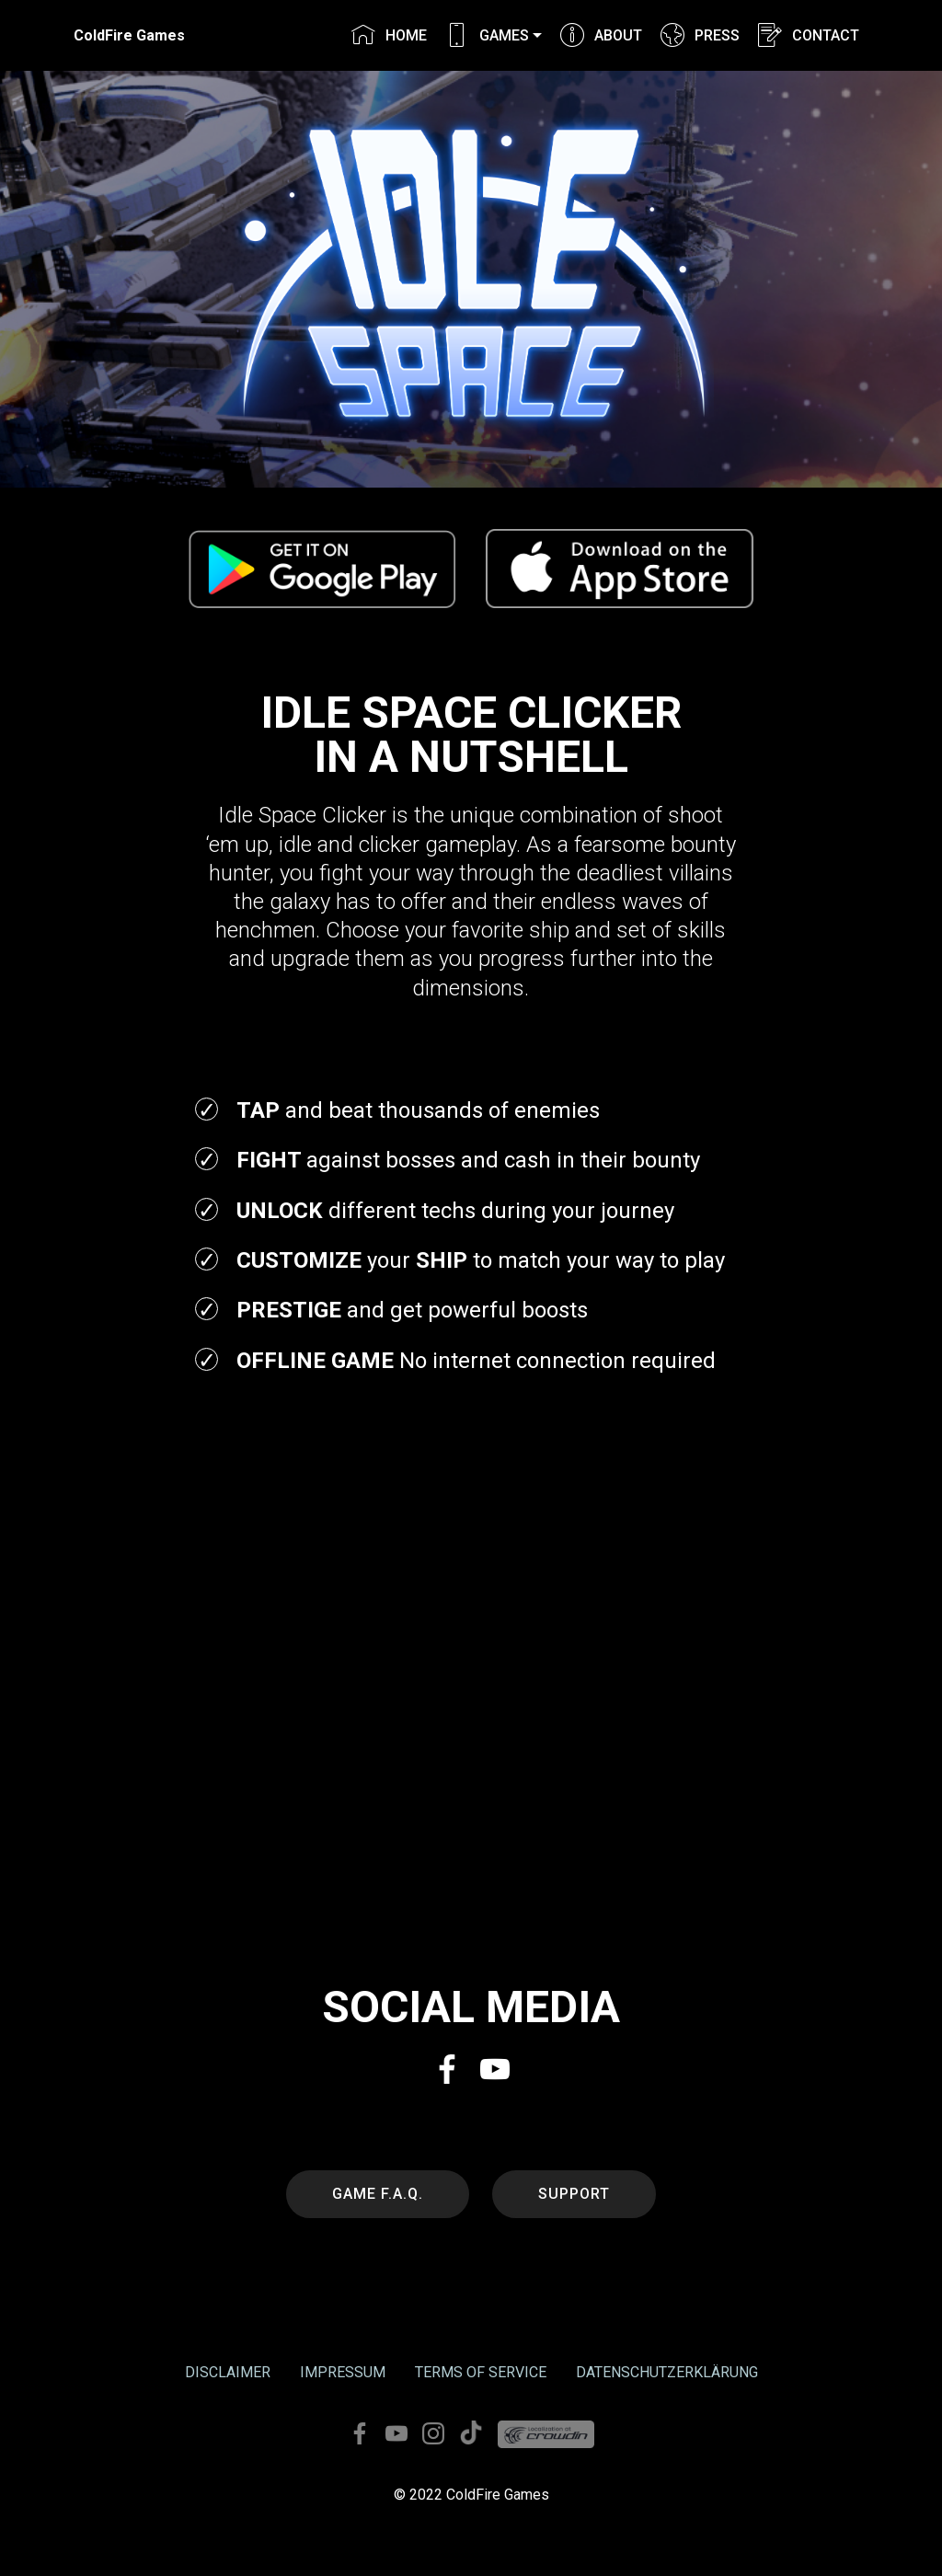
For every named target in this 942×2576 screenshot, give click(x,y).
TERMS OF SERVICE (480, 2372)
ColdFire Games (129, 35)
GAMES (486, 35)
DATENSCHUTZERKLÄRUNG (667, 2372)
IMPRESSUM (342, 2372)
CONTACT (808, 35)
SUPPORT (574, 2193)
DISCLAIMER (227, 2372)
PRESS (700, 35)
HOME (388, 35)
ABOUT (600, 35)
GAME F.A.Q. (377, 2193)
